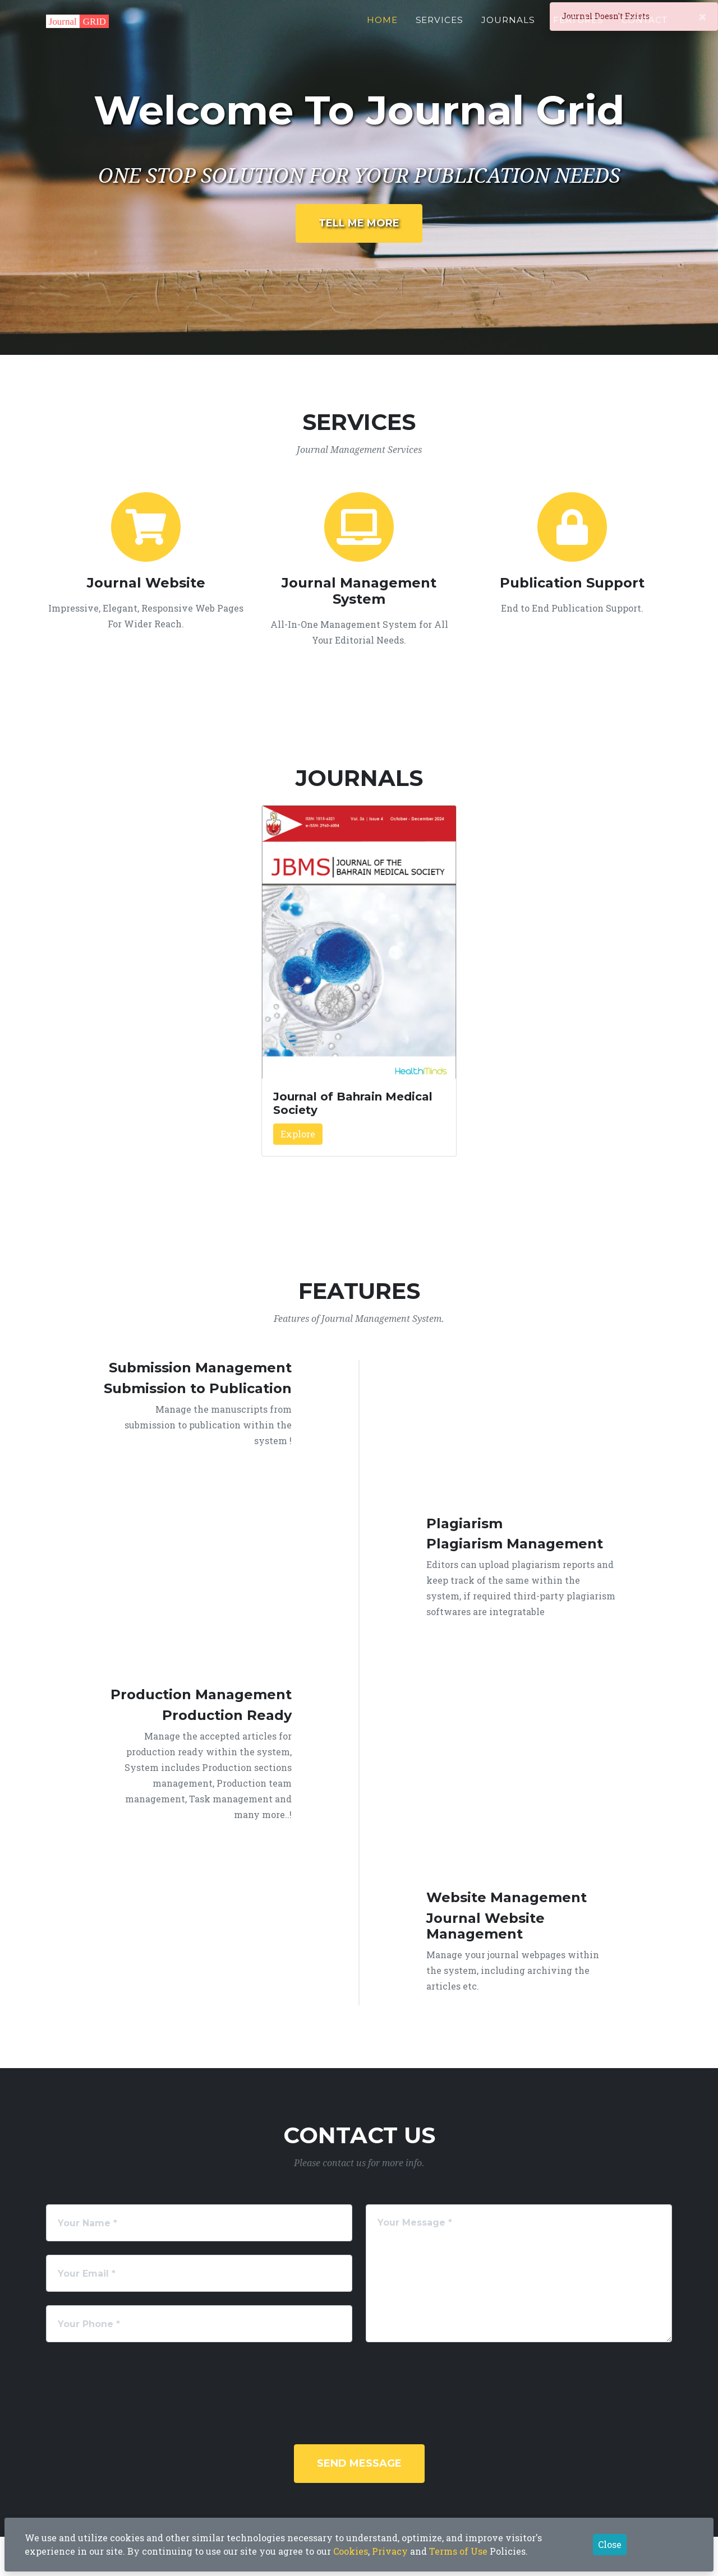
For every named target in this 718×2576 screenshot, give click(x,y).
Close (610, 2544)
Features (578, 26)
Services (440, 26)
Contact (645, 26)
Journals (508, 26)
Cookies (350, 2551)
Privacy (390, 2551)
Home (382, 26)
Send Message (359, 2463)
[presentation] (374, 2377)
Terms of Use (458, 2551)
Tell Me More (359, 223)
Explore (297, 1134)
